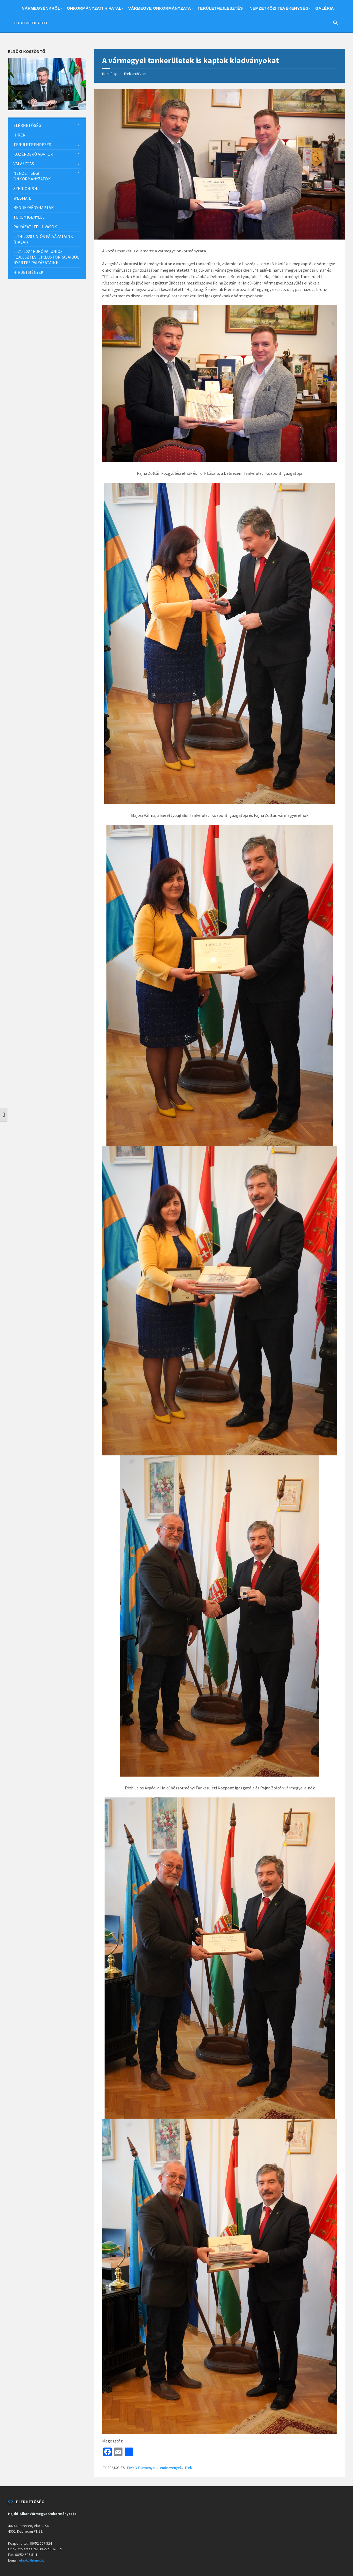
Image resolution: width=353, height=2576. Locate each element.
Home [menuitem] (14, 9)
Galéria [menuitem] (324, 8)
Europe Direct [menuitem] (31, 23)
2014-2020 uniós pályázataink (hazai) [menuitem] (43, 239)
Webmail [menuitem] (22, 198)
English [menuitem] (55, 24)
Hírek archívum (134, 73)
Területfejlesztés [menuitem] (220, 8)
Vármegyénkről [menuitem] (41, 8)
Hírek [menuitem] (19, 135)
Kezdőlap (109, 73)
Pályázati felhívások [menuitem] (35, 226)
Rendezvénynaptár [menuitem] (33, 207)
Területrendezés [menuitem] (32, 144)
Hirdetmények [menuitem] (28, 272)
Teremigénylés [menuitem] (29, 217)
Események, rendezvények (160, 2467)
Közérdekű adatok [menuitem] (33, 154)
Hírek (188, 2467)
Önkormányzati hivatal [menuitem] (94, 8)
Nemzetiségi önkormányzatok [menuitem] (32, 175)
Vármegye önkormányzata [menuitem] (159, 8)
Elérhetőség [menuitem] (27, 125)
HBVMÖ (131, 2467)
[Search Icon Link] (335, 23)
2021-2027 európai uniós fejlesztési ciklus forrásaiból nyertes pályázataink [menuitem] (46, 257)
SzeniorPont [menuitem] (27, 188)
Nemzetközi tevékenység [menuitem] (279, 8)
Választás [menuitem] (23, 163)
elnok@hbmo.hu (32, 2560)
